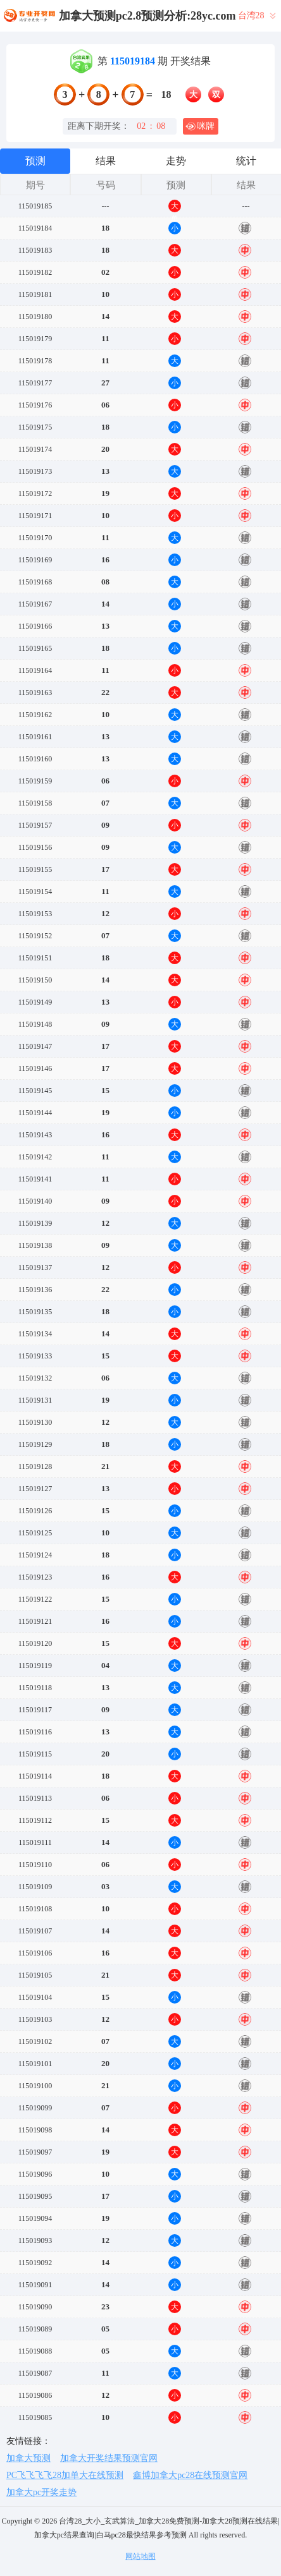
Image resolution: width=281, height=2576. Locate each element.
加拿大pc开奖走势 (41, 2492)
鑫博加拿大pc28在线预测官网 (190, 2475)
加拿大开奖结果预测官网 (109, 2458)
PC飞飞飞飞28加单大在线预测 (64, 2475)
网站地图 (140, 2556)
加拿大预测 (28, 2458)
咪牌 (200, 126)
